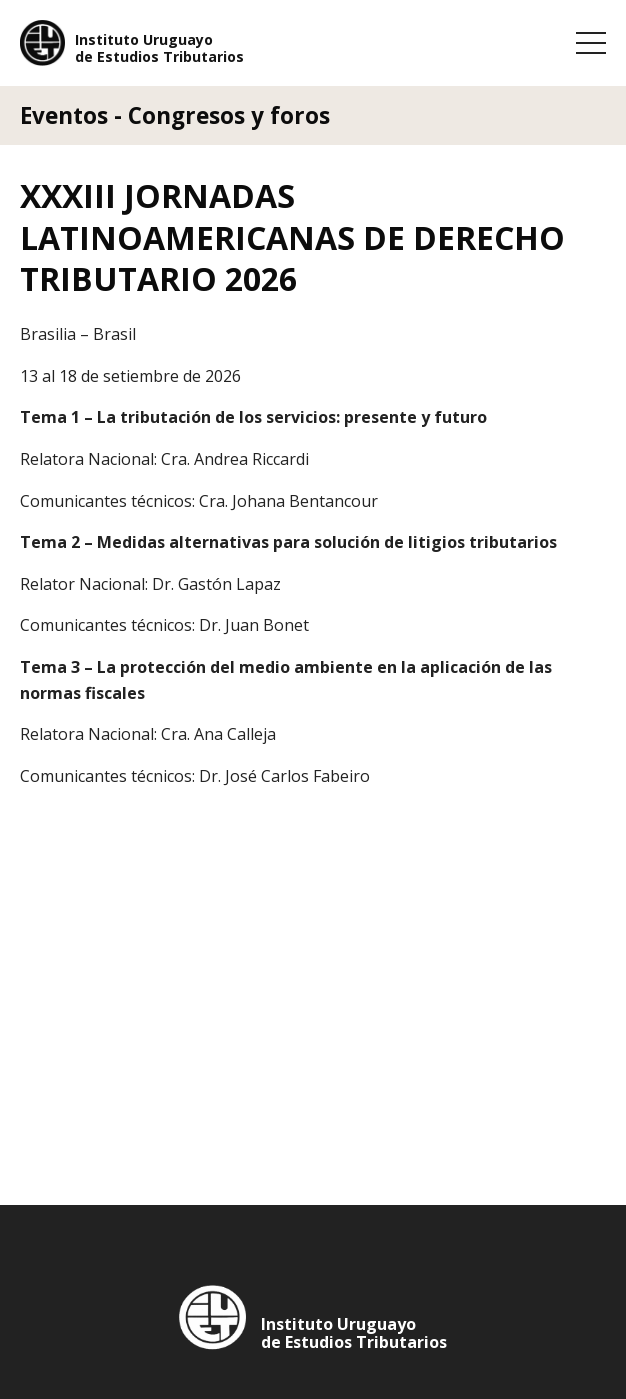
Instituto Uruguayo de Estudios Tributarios (159, 49)
